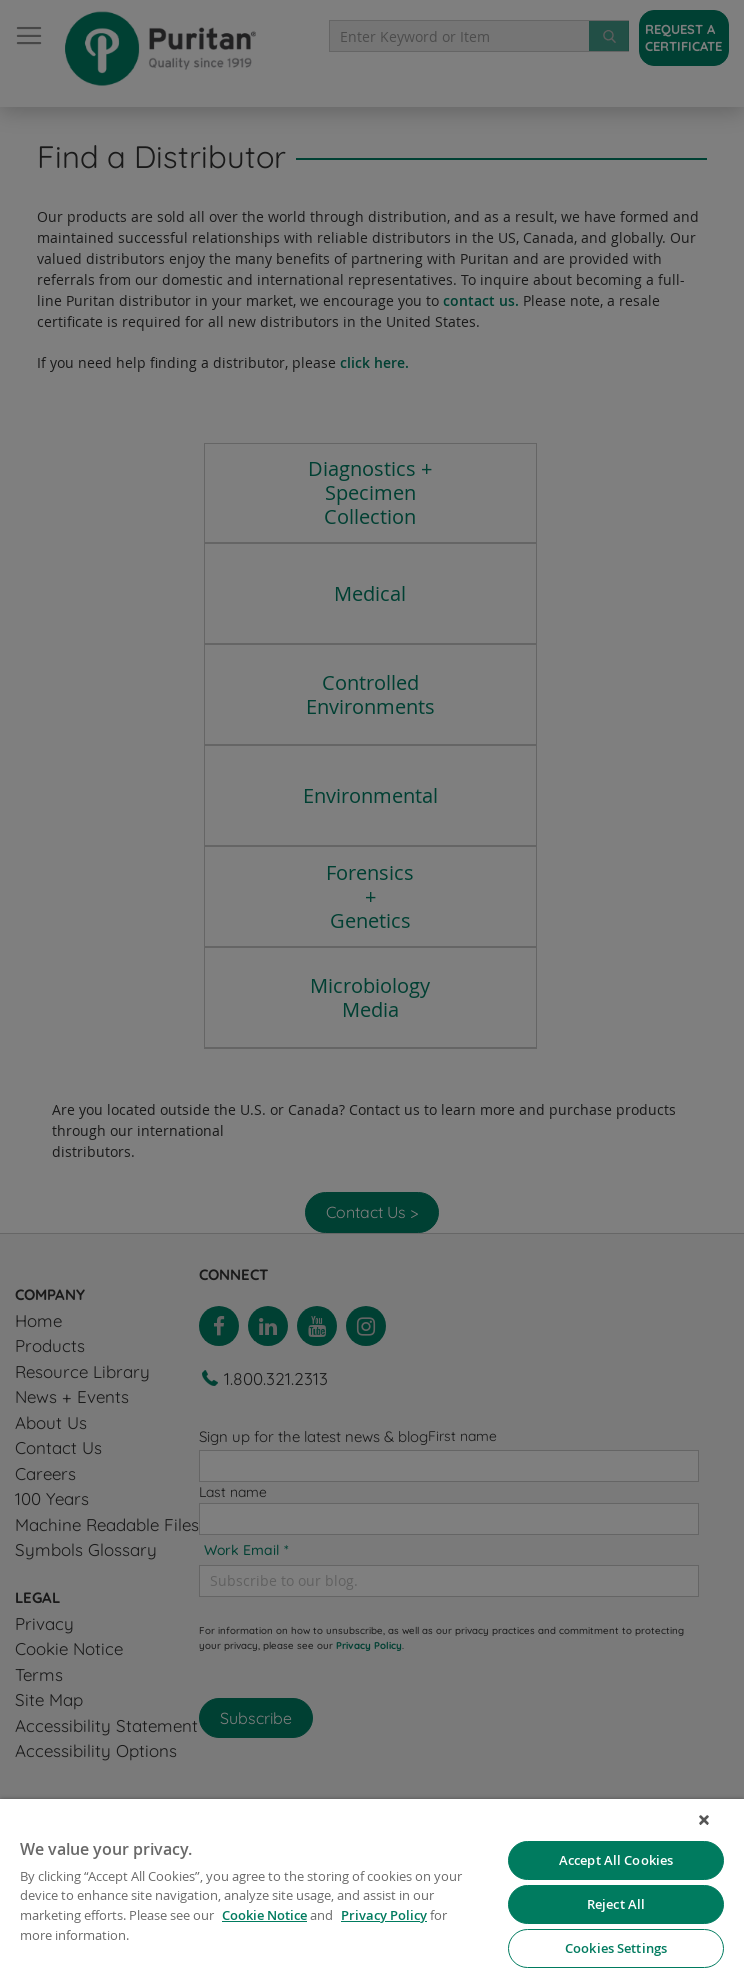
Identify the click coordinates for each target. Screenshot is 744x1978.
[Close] (704, 1820)
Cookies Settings (616, 1948)
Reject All (616, 1904)
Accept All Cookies (616, 1860)
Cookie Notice (264, 1915)
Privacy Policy (384, 1915)
